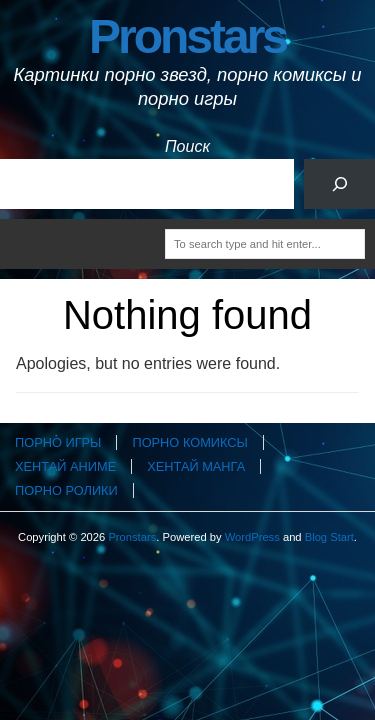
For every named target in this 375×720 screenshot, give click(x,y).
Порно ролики (66, 490)
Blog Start (329, 537)
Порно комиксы (189, 442)
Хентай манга (196, 466)
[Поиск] (339, 183)
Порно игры (58, 442)
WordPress (252, 537)
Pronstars (187, 36)
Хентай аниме (65, 466)
